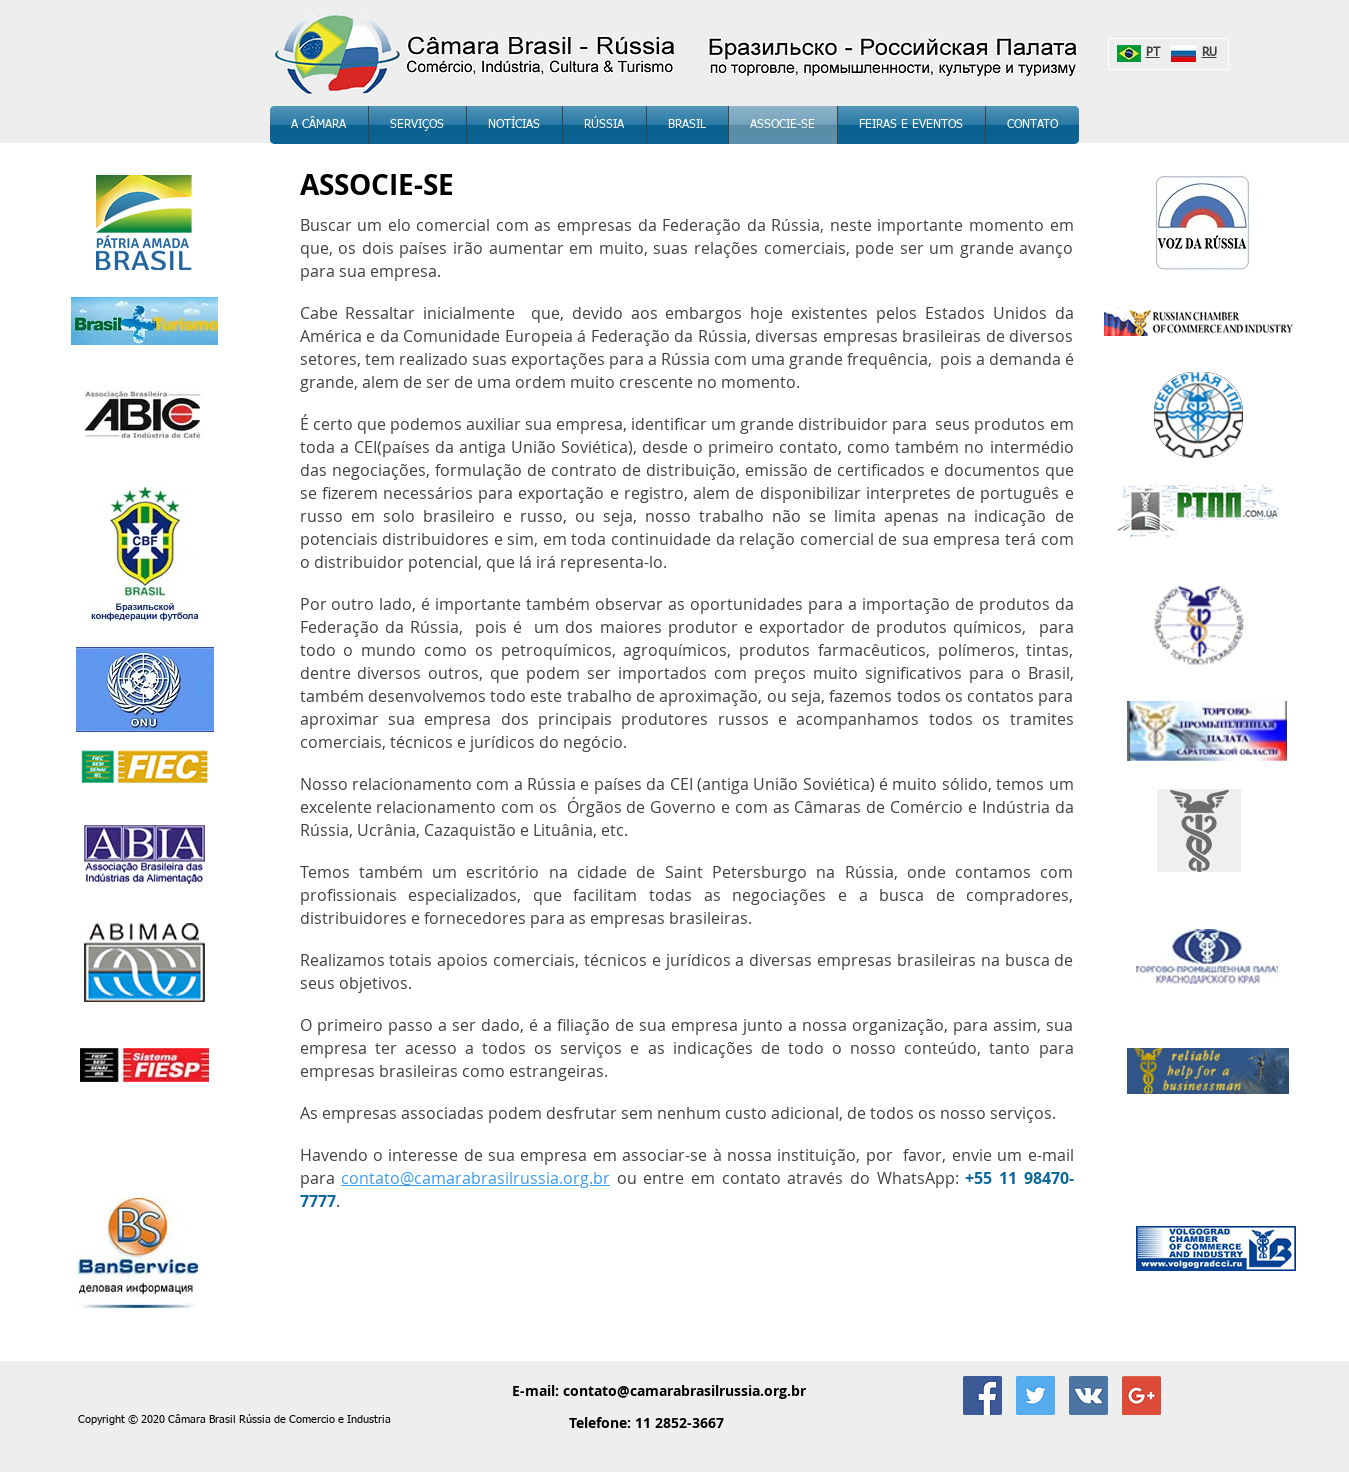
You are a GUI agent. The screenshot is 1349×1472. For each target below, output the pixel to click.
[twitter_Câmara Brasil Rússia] (1035, 1395)
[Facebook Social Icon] (982, 1395)
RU (1209, 53)
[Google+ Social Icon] (1141, 1395)
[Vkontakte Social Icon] (1088, 1395)
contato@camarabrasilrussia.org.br (684, 1390)
